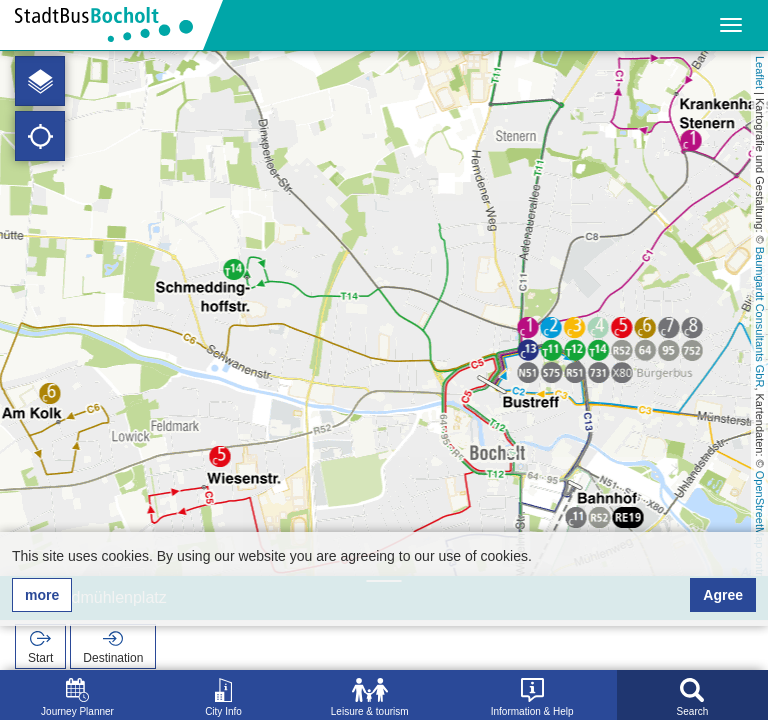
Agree (723, 595)
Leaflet (760, 72)
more (42, 595)
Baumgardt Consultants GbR (760, 317)
